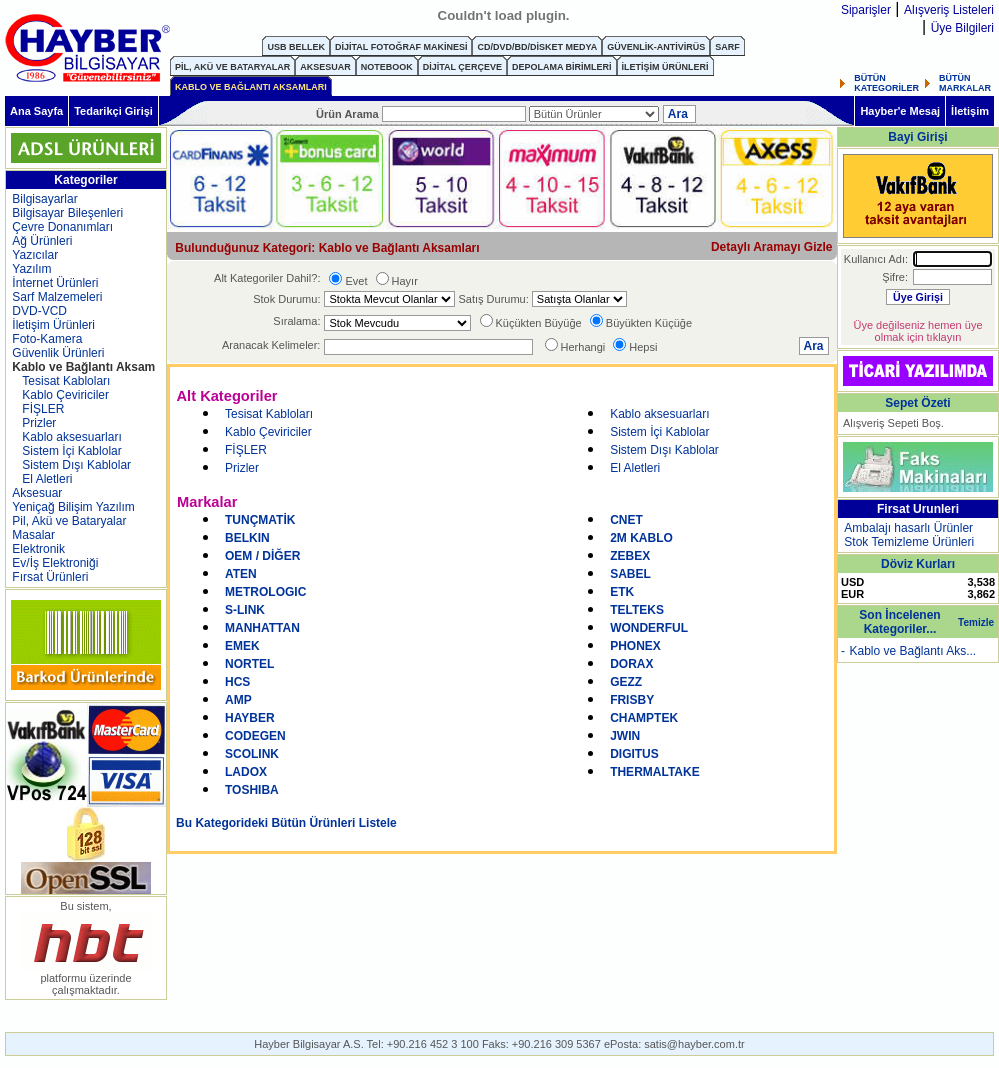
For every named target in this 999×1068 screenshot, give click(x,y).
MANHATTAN (262, 628)
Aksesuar (37, 493)
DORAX (631, 664)
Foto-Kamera (47, 339)
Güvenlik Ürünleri (58, 353)
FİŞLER (43, 409)
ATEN (241, 574)
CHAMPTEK (644, 718)
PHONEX (635, 646)
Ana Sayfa (36, 111)
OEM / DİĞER (262, 556)
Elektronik (38, 549)
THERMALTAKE (655, 772)
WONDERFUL (649, 628)
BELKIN (247, 538)
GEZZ (626, 682)
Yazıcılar (35, 255)
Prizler (39, 423)
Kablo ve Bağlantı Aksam (83, 367)
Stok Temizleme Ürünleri (909, 542)
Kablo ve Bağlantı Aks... (912, 651)
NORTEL (249, 664)
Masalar (33, 535)
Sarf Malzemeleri (57, 297)
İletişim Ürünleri (53, 325)
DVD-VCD (39, 311)
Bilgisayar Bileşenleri (67, 213)
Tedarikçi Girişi (113, 111)
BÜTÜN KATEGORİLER (886, 83)
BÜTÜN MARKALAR (965, 83)
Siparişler (866, 10)
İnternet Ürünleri (55, 283)
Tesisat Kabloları (66, 381)
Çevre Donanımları (62, 227)
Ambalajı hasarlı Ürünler (908, 528)
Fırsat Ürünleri (50, 577)
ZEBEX (630, 556)
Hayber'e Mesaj (900, 111)
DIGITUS (634, 754)
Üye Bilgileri (962, 28)
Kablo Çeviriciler (65, 395)
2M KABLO (641, 538)
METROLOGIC (265, 592)
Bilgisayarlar (44, 199)
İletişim (970, 111)
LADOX (246, 772)
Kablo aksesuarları (71, 437)
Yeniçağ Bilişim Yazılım (73, 507)
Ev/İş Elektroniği (55, 563)
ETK (622, 592)
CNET (626, 520)
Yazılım (31, 269)
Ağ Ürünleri (42, 241)
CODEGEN (255, 736)
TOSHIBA (252, 790)
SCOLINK (252, 754)
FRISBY (632, 700)
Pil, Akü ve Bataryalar (69, 521)
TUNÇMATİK (260, 520)
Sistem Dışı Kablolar (76, 465)
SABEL (630, 574)
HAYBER (250, 718)
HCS (237, 682)
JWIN (625, 736)
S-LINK (245, 610)
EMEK (242, 646)
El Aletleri (47, 479)
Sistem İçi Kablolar (71, 451)
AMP (238, 700)
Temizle (976, 622)
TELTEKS (637, 610)
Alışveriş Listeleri (949, 10)
